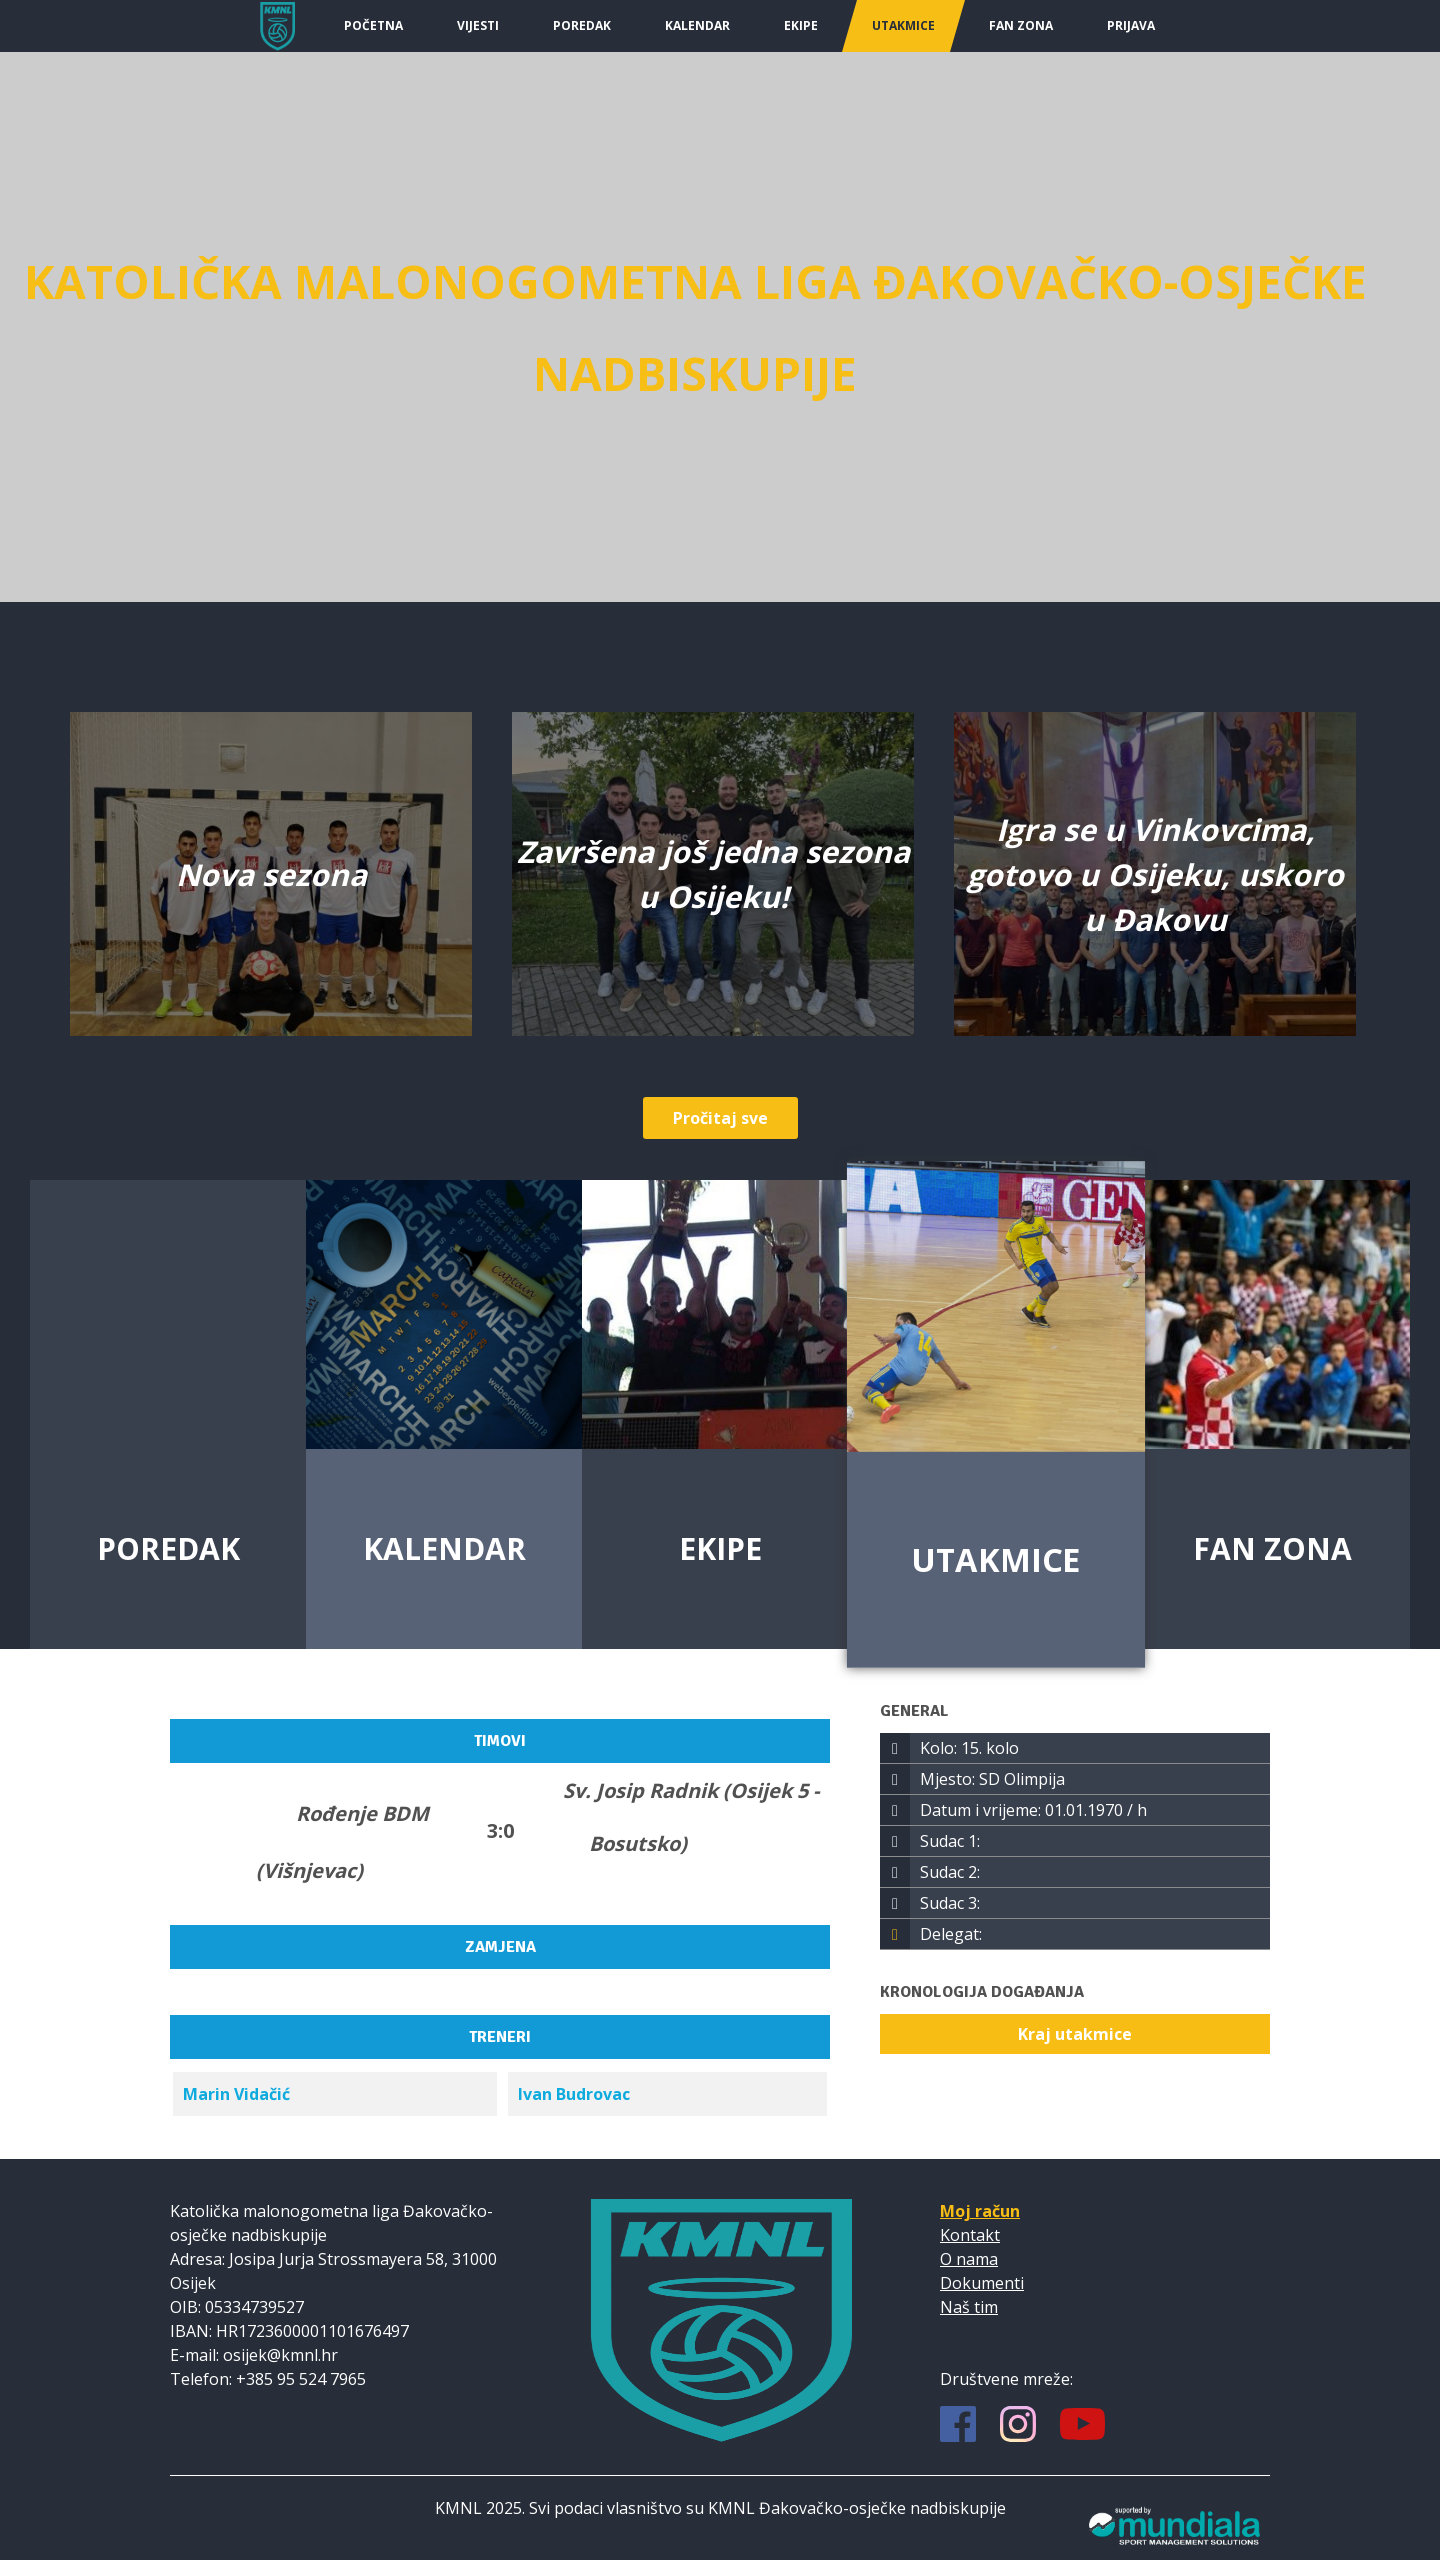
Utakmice (903, 25)
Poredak (582, 25)
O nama (969, 2259)
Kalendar (697, 25)
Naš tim (969, 2307)
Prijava (1131, 25)
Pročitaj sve (720, 1118)
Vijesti (478, 25)
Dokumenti (982, 2283)
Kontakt (970, 2235)
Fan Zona (1021, 25)
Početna (373, 25)
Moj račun (980, 2211)
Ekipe (801, 25)
